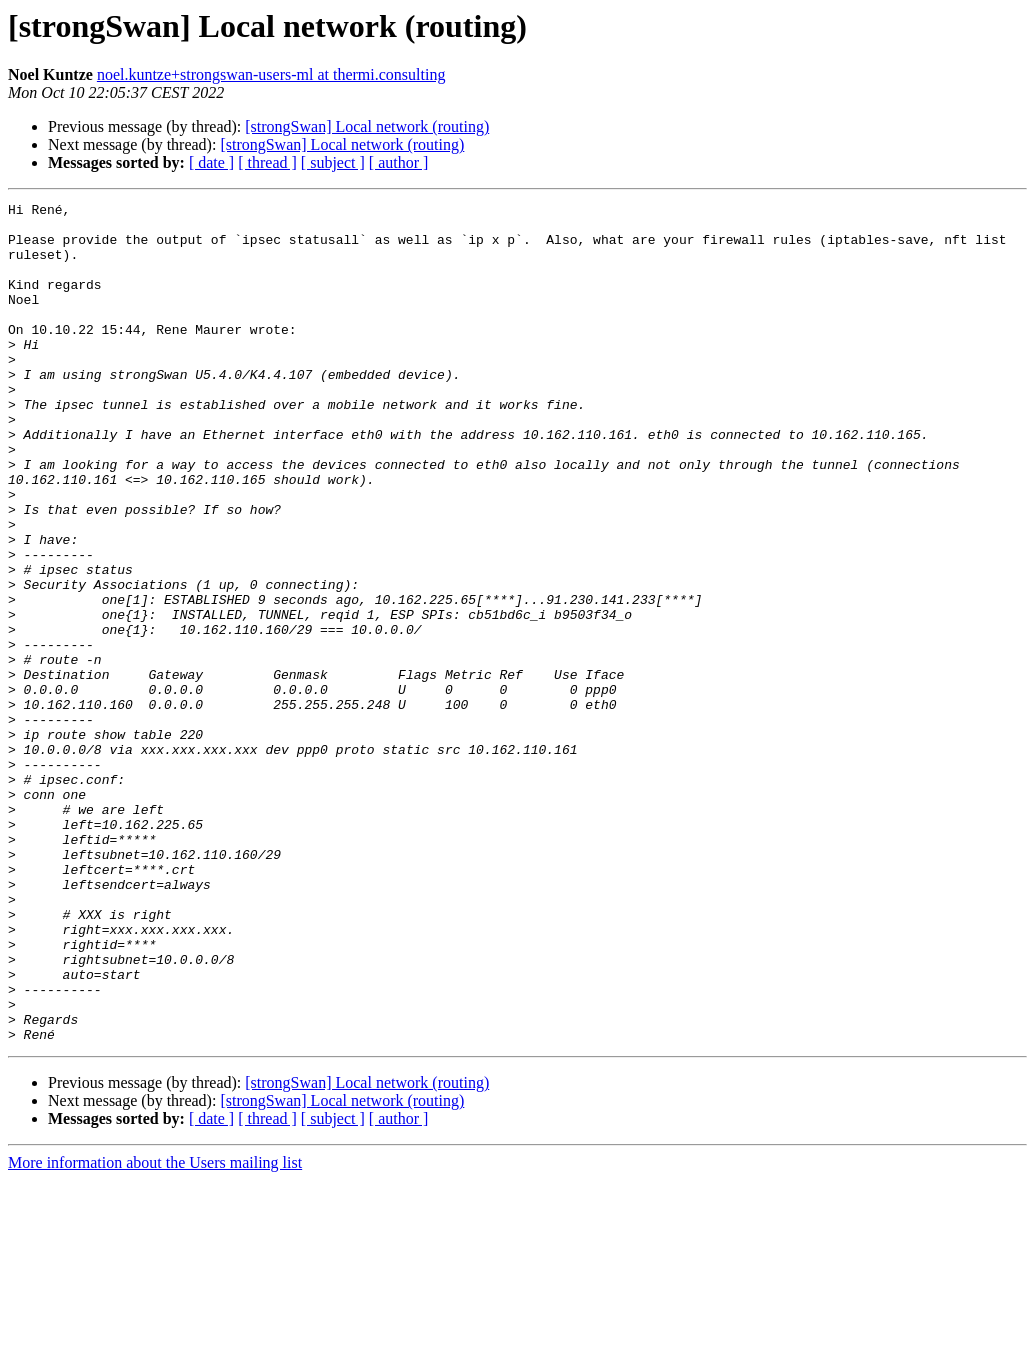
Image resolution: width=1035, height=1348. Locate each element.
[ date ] (211, 162)
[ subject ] (333, 162)
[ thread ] (267, 162)
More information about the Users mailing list (155, 1330)
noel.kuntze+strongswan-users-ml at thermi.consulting (271, 74)
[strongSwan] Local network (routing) (367, 126)
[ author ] (399, 162)
